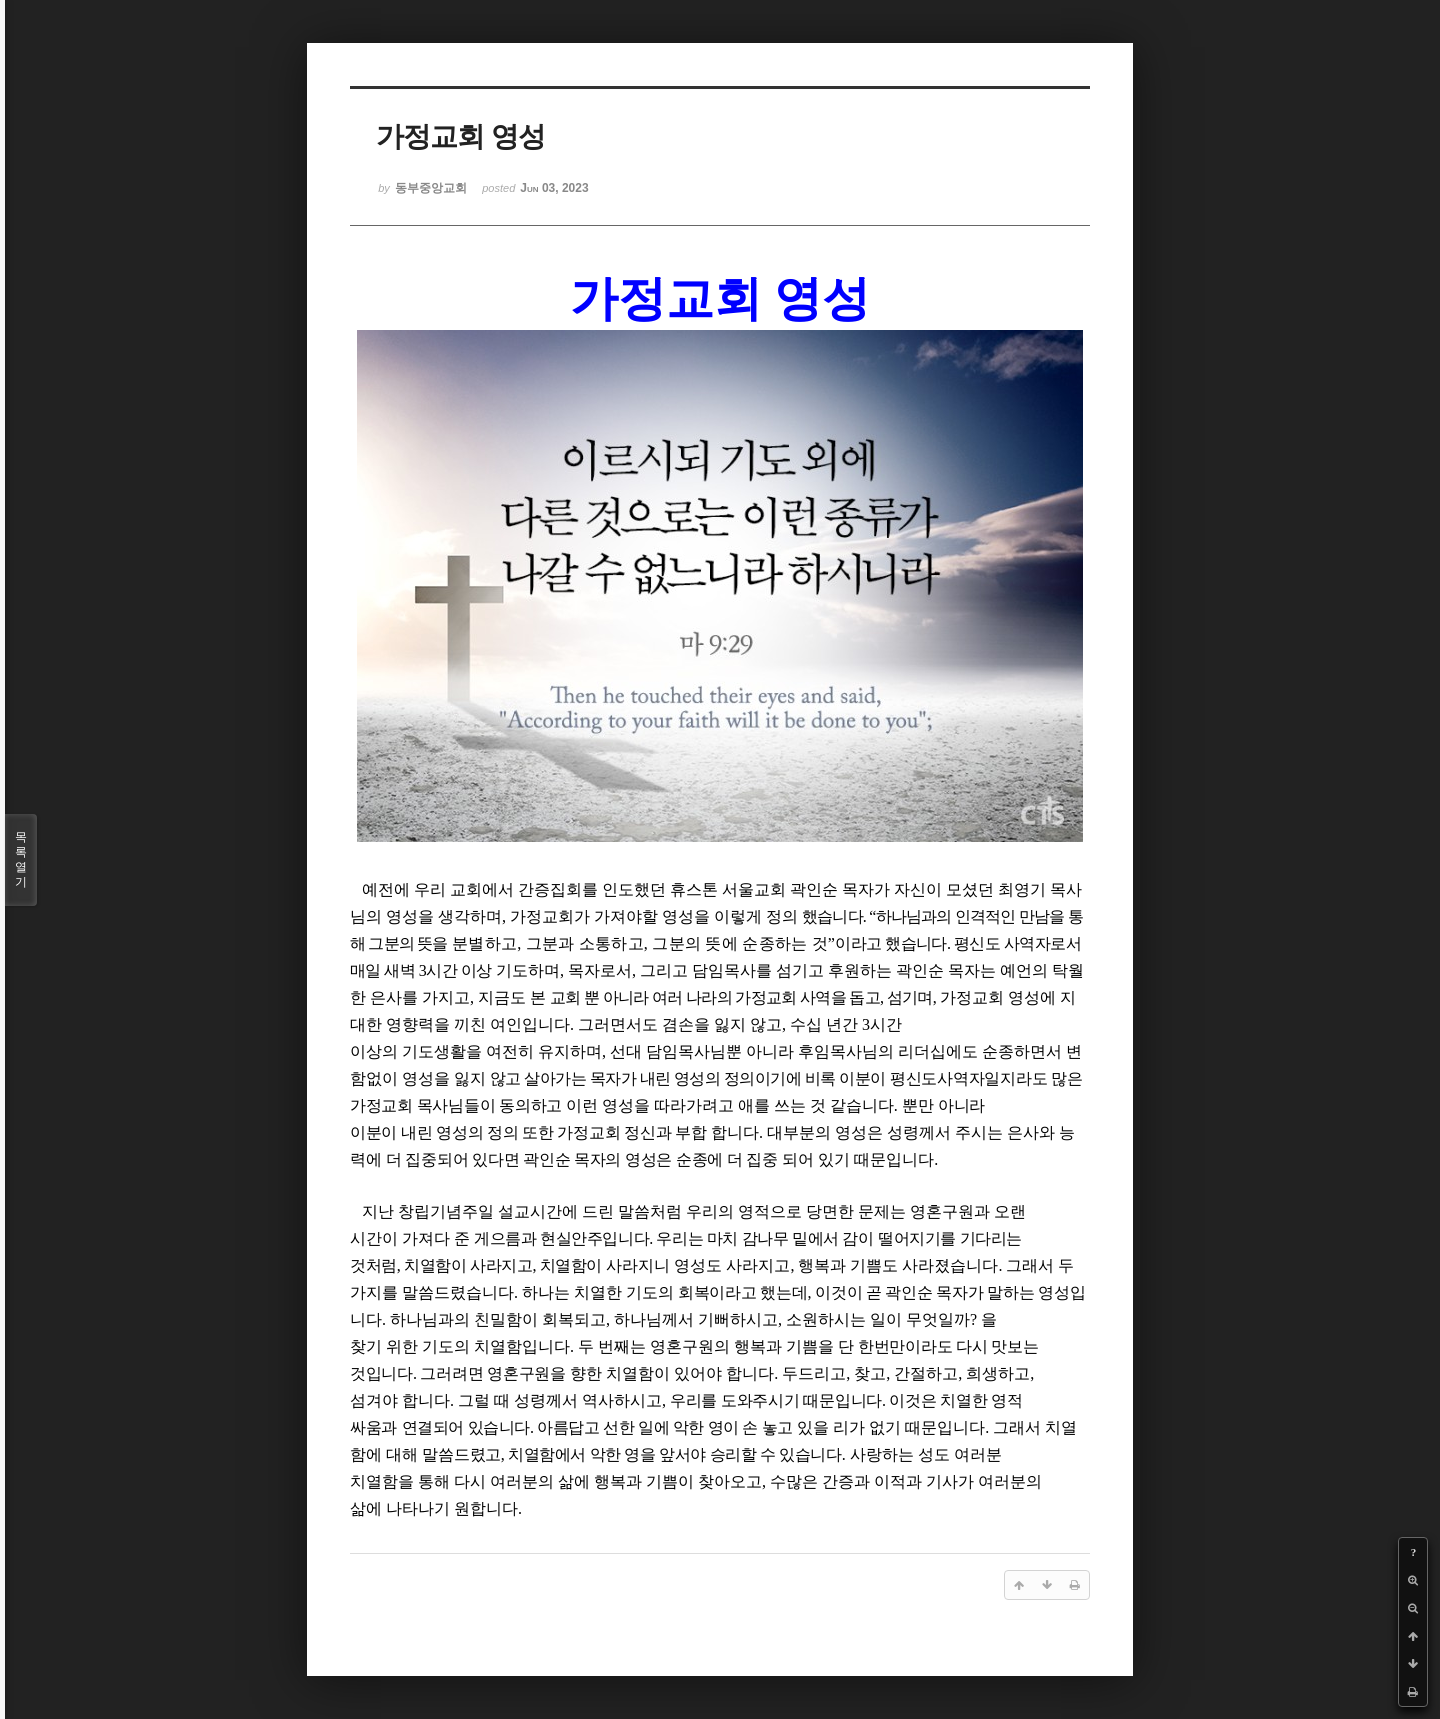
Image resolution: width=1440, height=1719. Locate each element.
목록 (21, 860)
